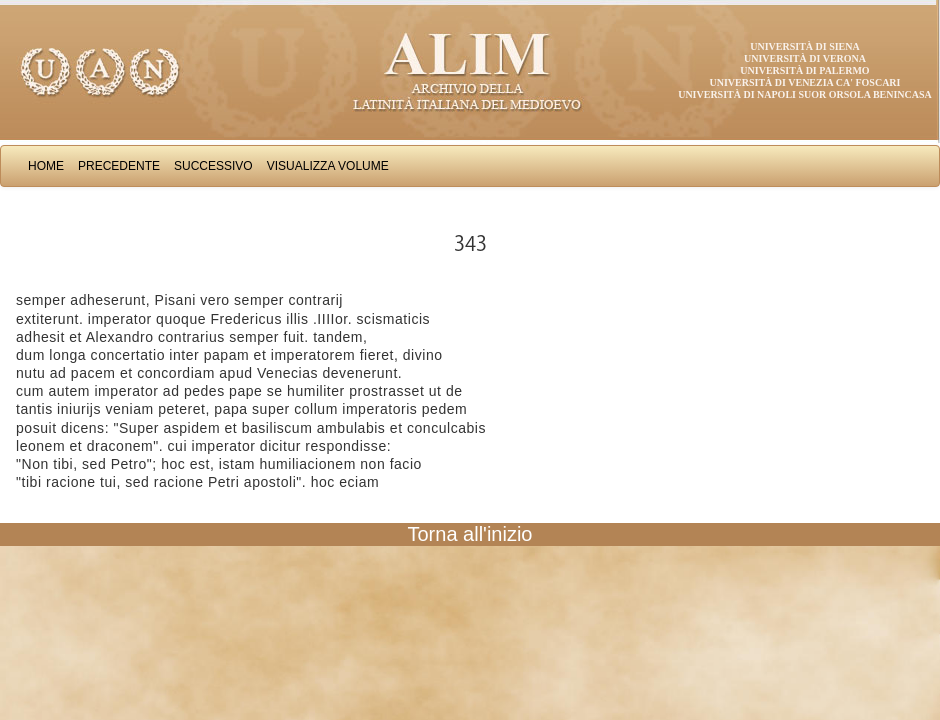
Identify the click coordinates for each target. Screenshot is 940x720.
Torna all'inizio (470, 534)
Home (46, 166)
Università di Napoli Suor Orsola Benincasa (805, 94)
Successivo (213, 166)
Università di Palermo (804, 70)
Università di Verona (805, 58)
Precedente (119, 166)
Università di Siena (804, 46)
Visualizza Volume (328, 166)
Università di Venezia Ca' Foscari (805, 82)
